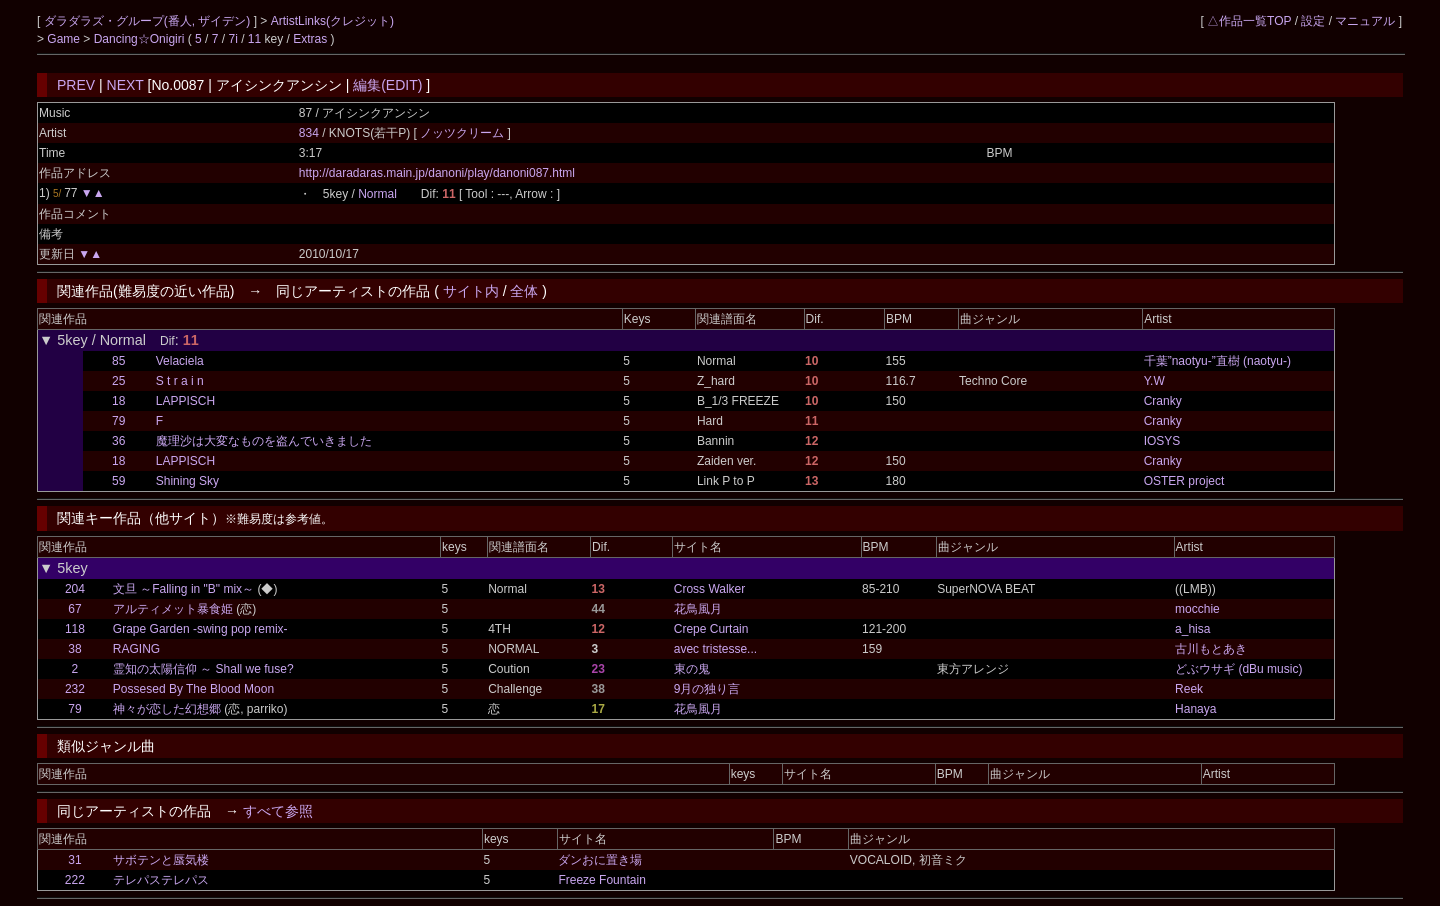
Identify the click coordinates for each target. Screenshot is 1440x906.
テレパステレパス (161, 880)
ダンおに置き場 (600, 860)
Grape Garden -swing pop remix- (200, 629)
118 (75, 629)
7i (233, 39)
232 (75, 689)
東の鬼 (692, 669)
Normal (377, 194)
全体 (524, 291)
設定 (1313, 21)
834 (309, 133)
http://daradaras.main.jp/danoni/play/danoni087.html (437, 173)
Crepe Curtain (711, 629)
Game (65, 39)
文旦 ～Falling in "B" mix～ (183, 589)
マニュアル (1365, 21)
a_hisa (1192, 629)
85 (118, 361)
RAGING (136, 649)
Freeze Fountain (601, 880)
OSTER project (1184, 481)
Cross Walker (710, 589)
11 (254, 39)
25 (118, 381)
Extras (310, 39)
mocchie (1197, 609)
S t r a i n (180, 381)
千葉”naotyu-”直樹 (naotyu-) (1217, 361)
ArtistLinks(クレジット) (332, 21)
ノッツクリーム (463, 133)
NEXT (125, 85)
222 (75, 880)
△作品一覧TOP (1249, 21)
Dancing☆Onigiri (141, 39)
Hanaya (1195, 709)
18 (118, 401)
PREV (76, 85)
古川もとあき (1211, 649)
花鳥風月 (698, 609)
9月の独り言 (707, 689)
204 (75, 589)
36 (118, 441)
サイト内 (471, 291)
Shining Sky (187, 481)
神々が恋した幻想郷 (167, 709)
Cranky (1163, 401)
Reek (1189, 689)
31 (74, 860)
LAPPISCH (185, 401)
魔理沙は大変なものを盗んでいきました (264, 441)
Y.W (1154, 381)
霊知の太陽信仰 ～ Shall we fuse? (203, 669)
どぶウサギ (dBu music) (1238, 669)
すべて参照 (278, 811)
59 (118, 481)
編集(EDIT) (387, 85)
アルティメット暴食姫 (173, 609)
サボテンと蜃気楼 (161, 860)
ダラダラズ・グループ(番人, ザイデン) (149, 21)
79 (118, 421)
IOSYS (1162, 441)
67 (74, 609)
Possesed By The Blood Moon (193, 689)
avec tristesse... (715, 649)
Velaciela (180, 361)
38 (74, 649)
